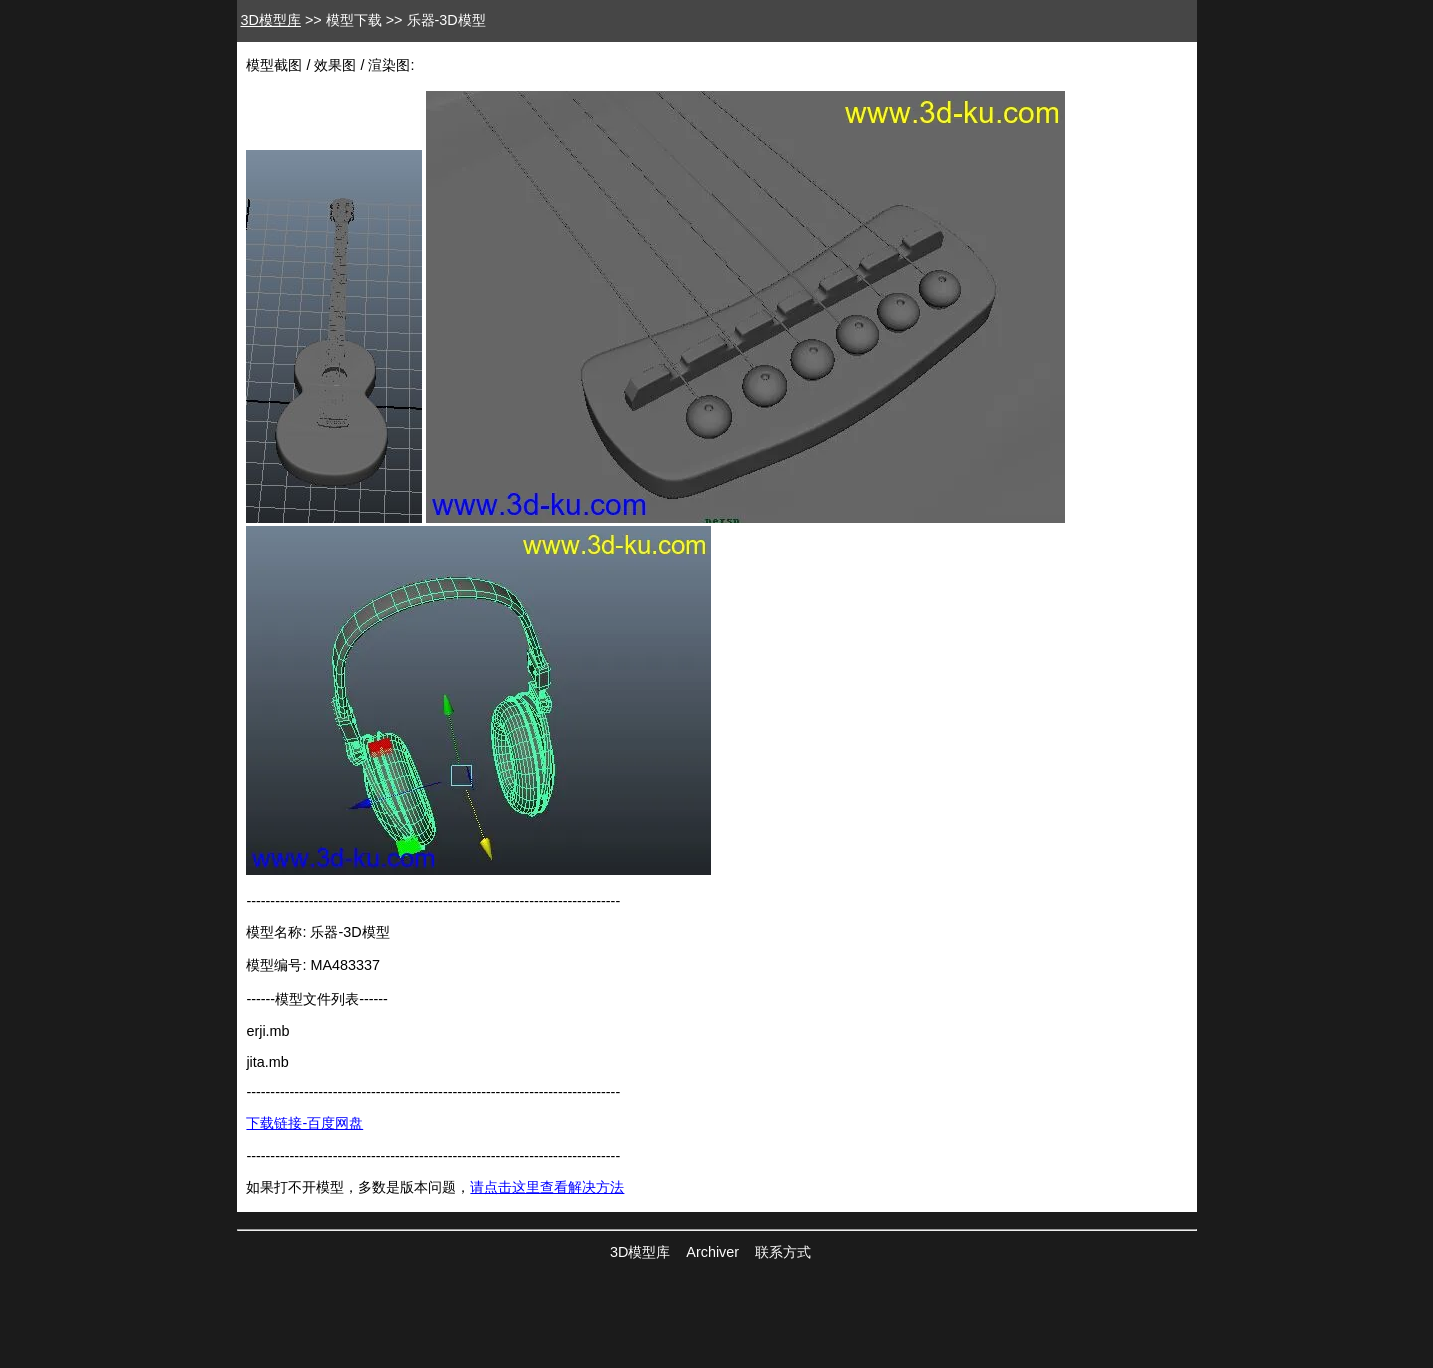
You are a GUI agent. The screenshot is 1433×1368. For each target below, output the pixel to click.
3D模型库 (271, 20)
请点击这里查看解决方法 (547, 1187)
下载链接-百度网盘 (304, 1123)
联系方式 (783, 1252)
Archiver (712, 1252)
